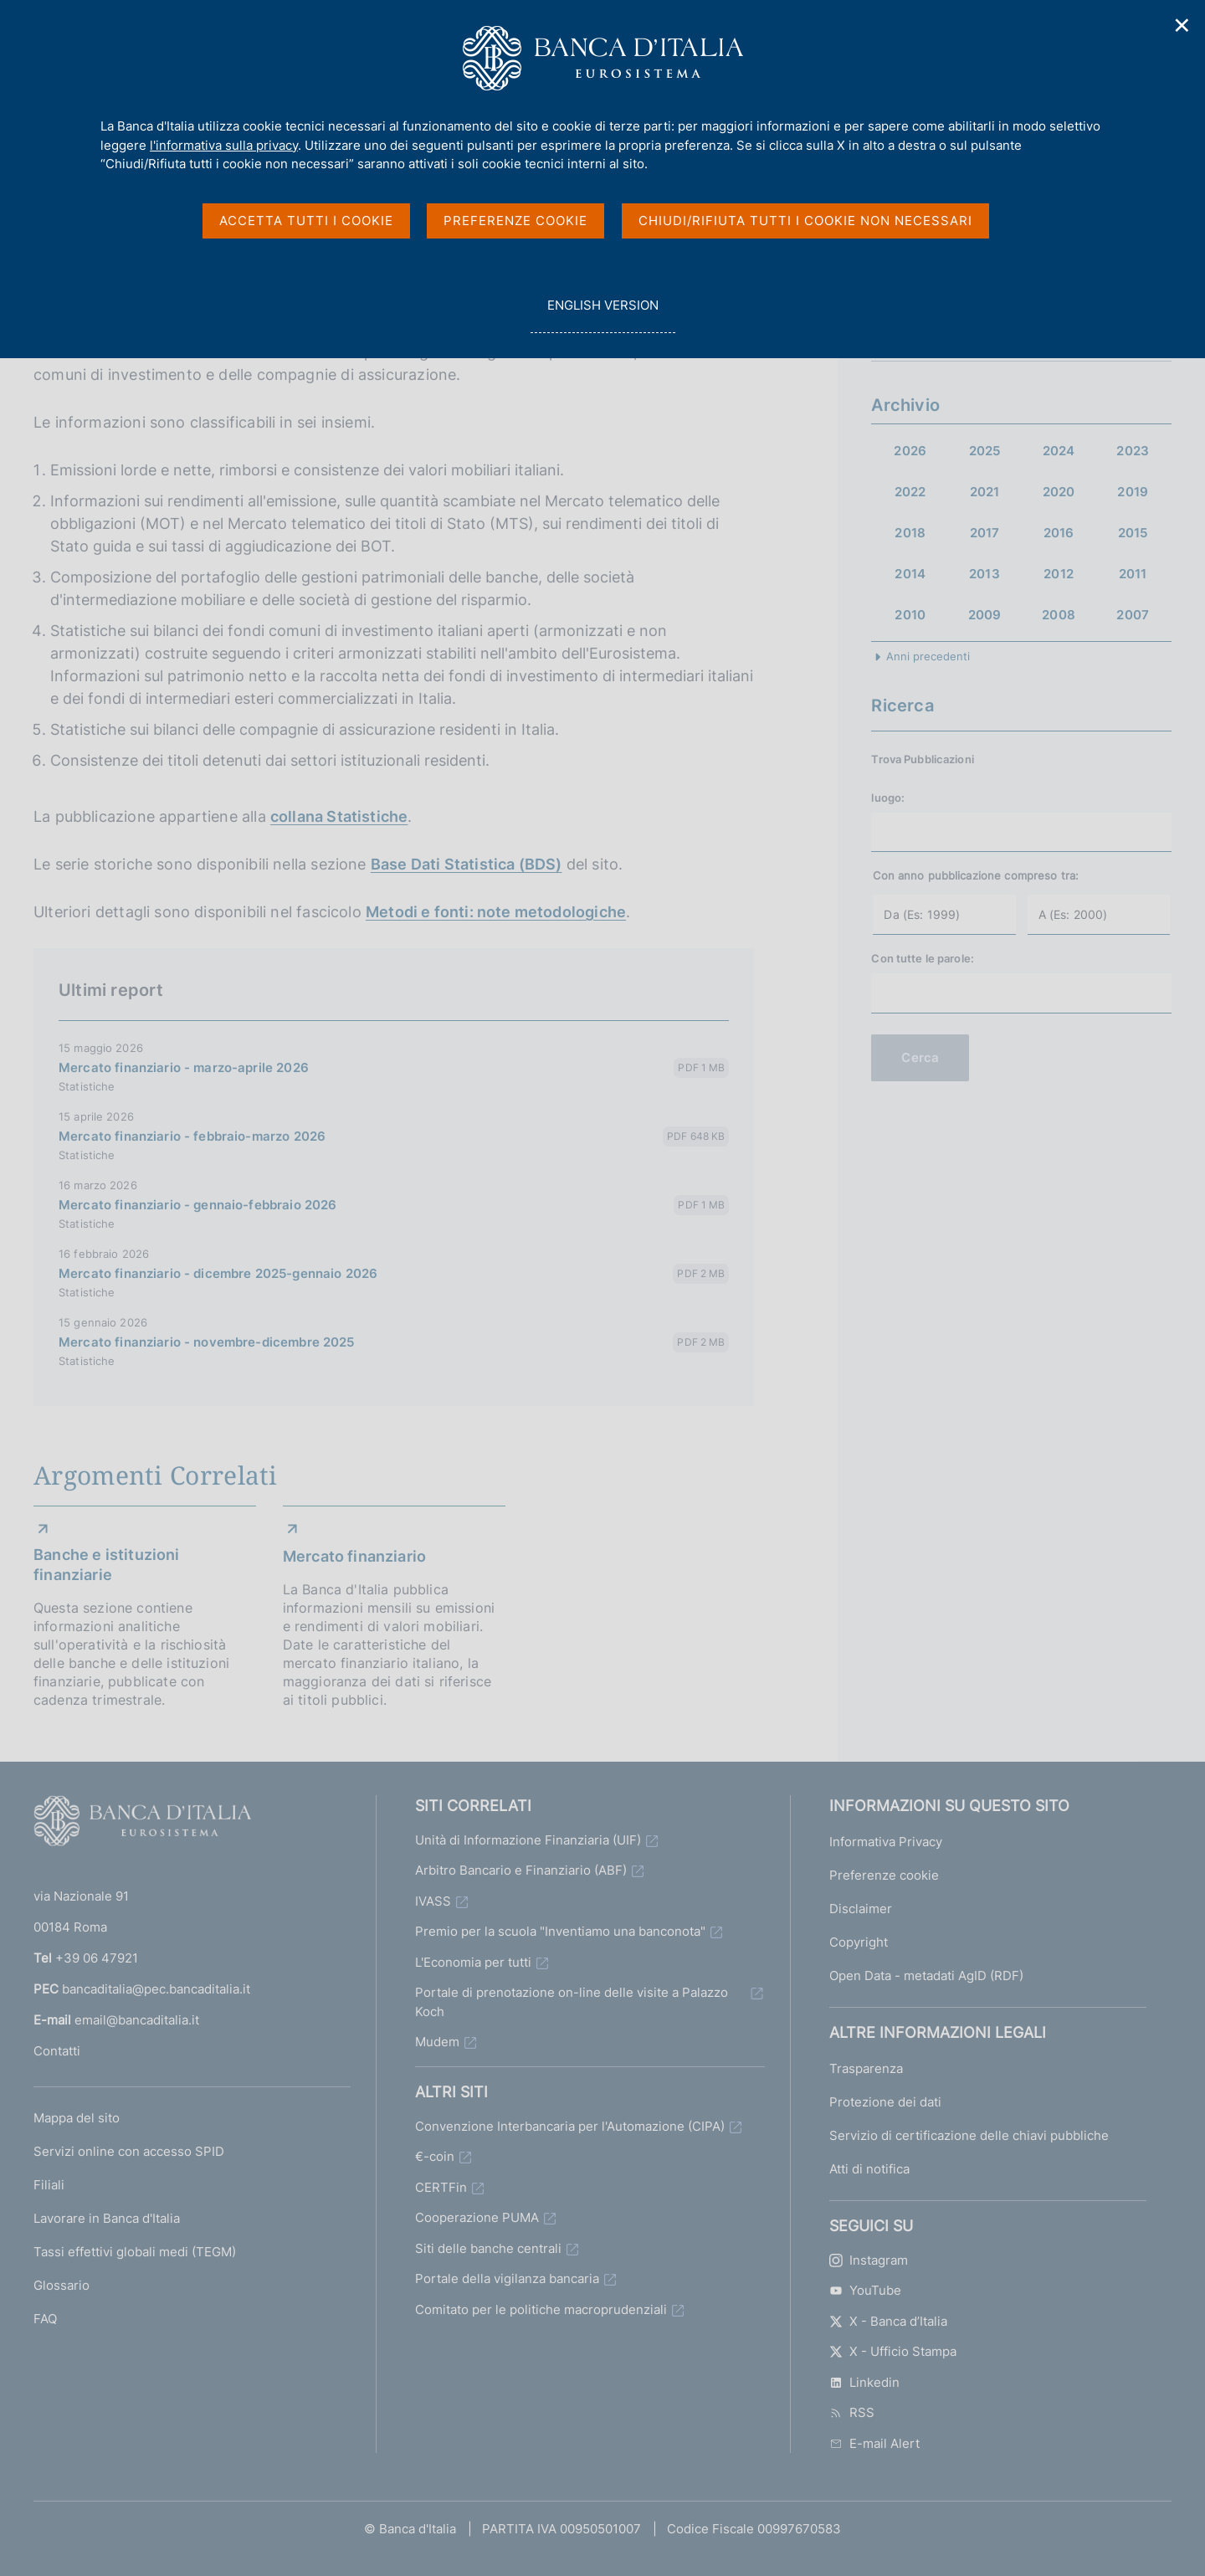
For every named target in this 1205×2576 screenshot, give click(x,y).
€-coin (434, 2156)
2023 (1132, 451)
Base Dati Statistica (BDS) (466, 864)
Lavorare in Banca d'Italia (106, 2218)
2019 (1132, 492)
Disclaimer (860, 1909)
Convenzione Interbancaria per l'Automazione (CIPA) (570, 2126)
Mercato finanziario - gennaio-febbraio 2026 (197, 1205)
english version (602, 314)
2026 (910, 451)
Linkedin (864, 2382)
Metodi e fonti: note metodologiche (496, 912)
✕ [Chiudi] (1182, 25)
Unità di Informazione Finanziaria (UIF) (528, 1840)
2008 (1058, 615)
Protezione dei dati (885, 2102)
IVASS (433, 1901)
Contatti (56, 2051)
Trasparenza (866, 2068)
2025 (985, 451)
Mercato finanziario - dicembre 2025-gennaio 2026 (218, 1273)
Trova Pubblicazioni (922, 759)
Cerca (920, 1057)
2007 (1132, 615)
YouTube (865, 2290)
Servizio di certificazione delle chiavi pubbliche (969, 2135)
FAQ (45, 2319)
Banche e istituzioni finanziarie (106, 1564)
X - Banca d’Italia (888, 2321)
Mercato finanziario (354, 1556)
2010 (910, 615)
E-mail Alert (874, 2443)
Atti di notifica (869, 2169)
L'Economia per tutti (473, 1962)
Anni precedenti (928, 656)
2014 (910, 574)
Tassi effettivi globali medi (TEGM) (134, 2252)
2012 (1058, 574)
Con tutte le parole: (922, 958)
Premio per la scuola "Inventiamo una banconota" (560, 1931)
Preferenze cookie (884, 1875)
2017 (985, 533)
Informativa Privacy (885, 1842)
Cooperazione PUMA (477, 2217)
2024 (1059, 451)
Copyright (858, 1942)
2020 (1059, 492)
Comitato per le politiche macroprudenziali (541, 2309)
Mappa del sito (76, 2118)
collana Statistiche (339, 816)
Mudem (437, 2042)
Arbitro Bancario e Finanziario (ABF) (521, 1870)
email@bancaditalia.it (136, 2020)
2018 (910, 533)
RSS (851, 2412)
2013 (984, 574)
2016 (1058, 533)
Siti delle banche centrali (488, 2248)
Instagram (868, 2260)
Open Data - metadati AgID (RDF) (926, 1975)
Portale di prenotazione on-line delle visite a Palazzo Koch (571, 2001)
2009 (985, 615)
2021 (985, 492)
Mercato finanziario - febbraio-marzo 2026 (192, 1136)
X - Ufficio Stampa (892, 2351)
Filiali (48, 2185)
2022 (910, 492)
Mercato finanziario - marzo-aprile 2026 (184, 1067)
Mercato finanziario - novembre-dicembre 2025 (207, 1342)
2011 (1133, 574)
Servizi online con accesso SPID (128, 2151)
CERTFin (441, 2187)
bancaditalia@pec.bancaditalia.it (156, 1989)
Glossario (61, 2285)
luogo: (888, 797)
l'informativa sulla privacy (224, 145)
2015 (1133, 533)
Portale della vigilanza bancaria (507, 2278)
